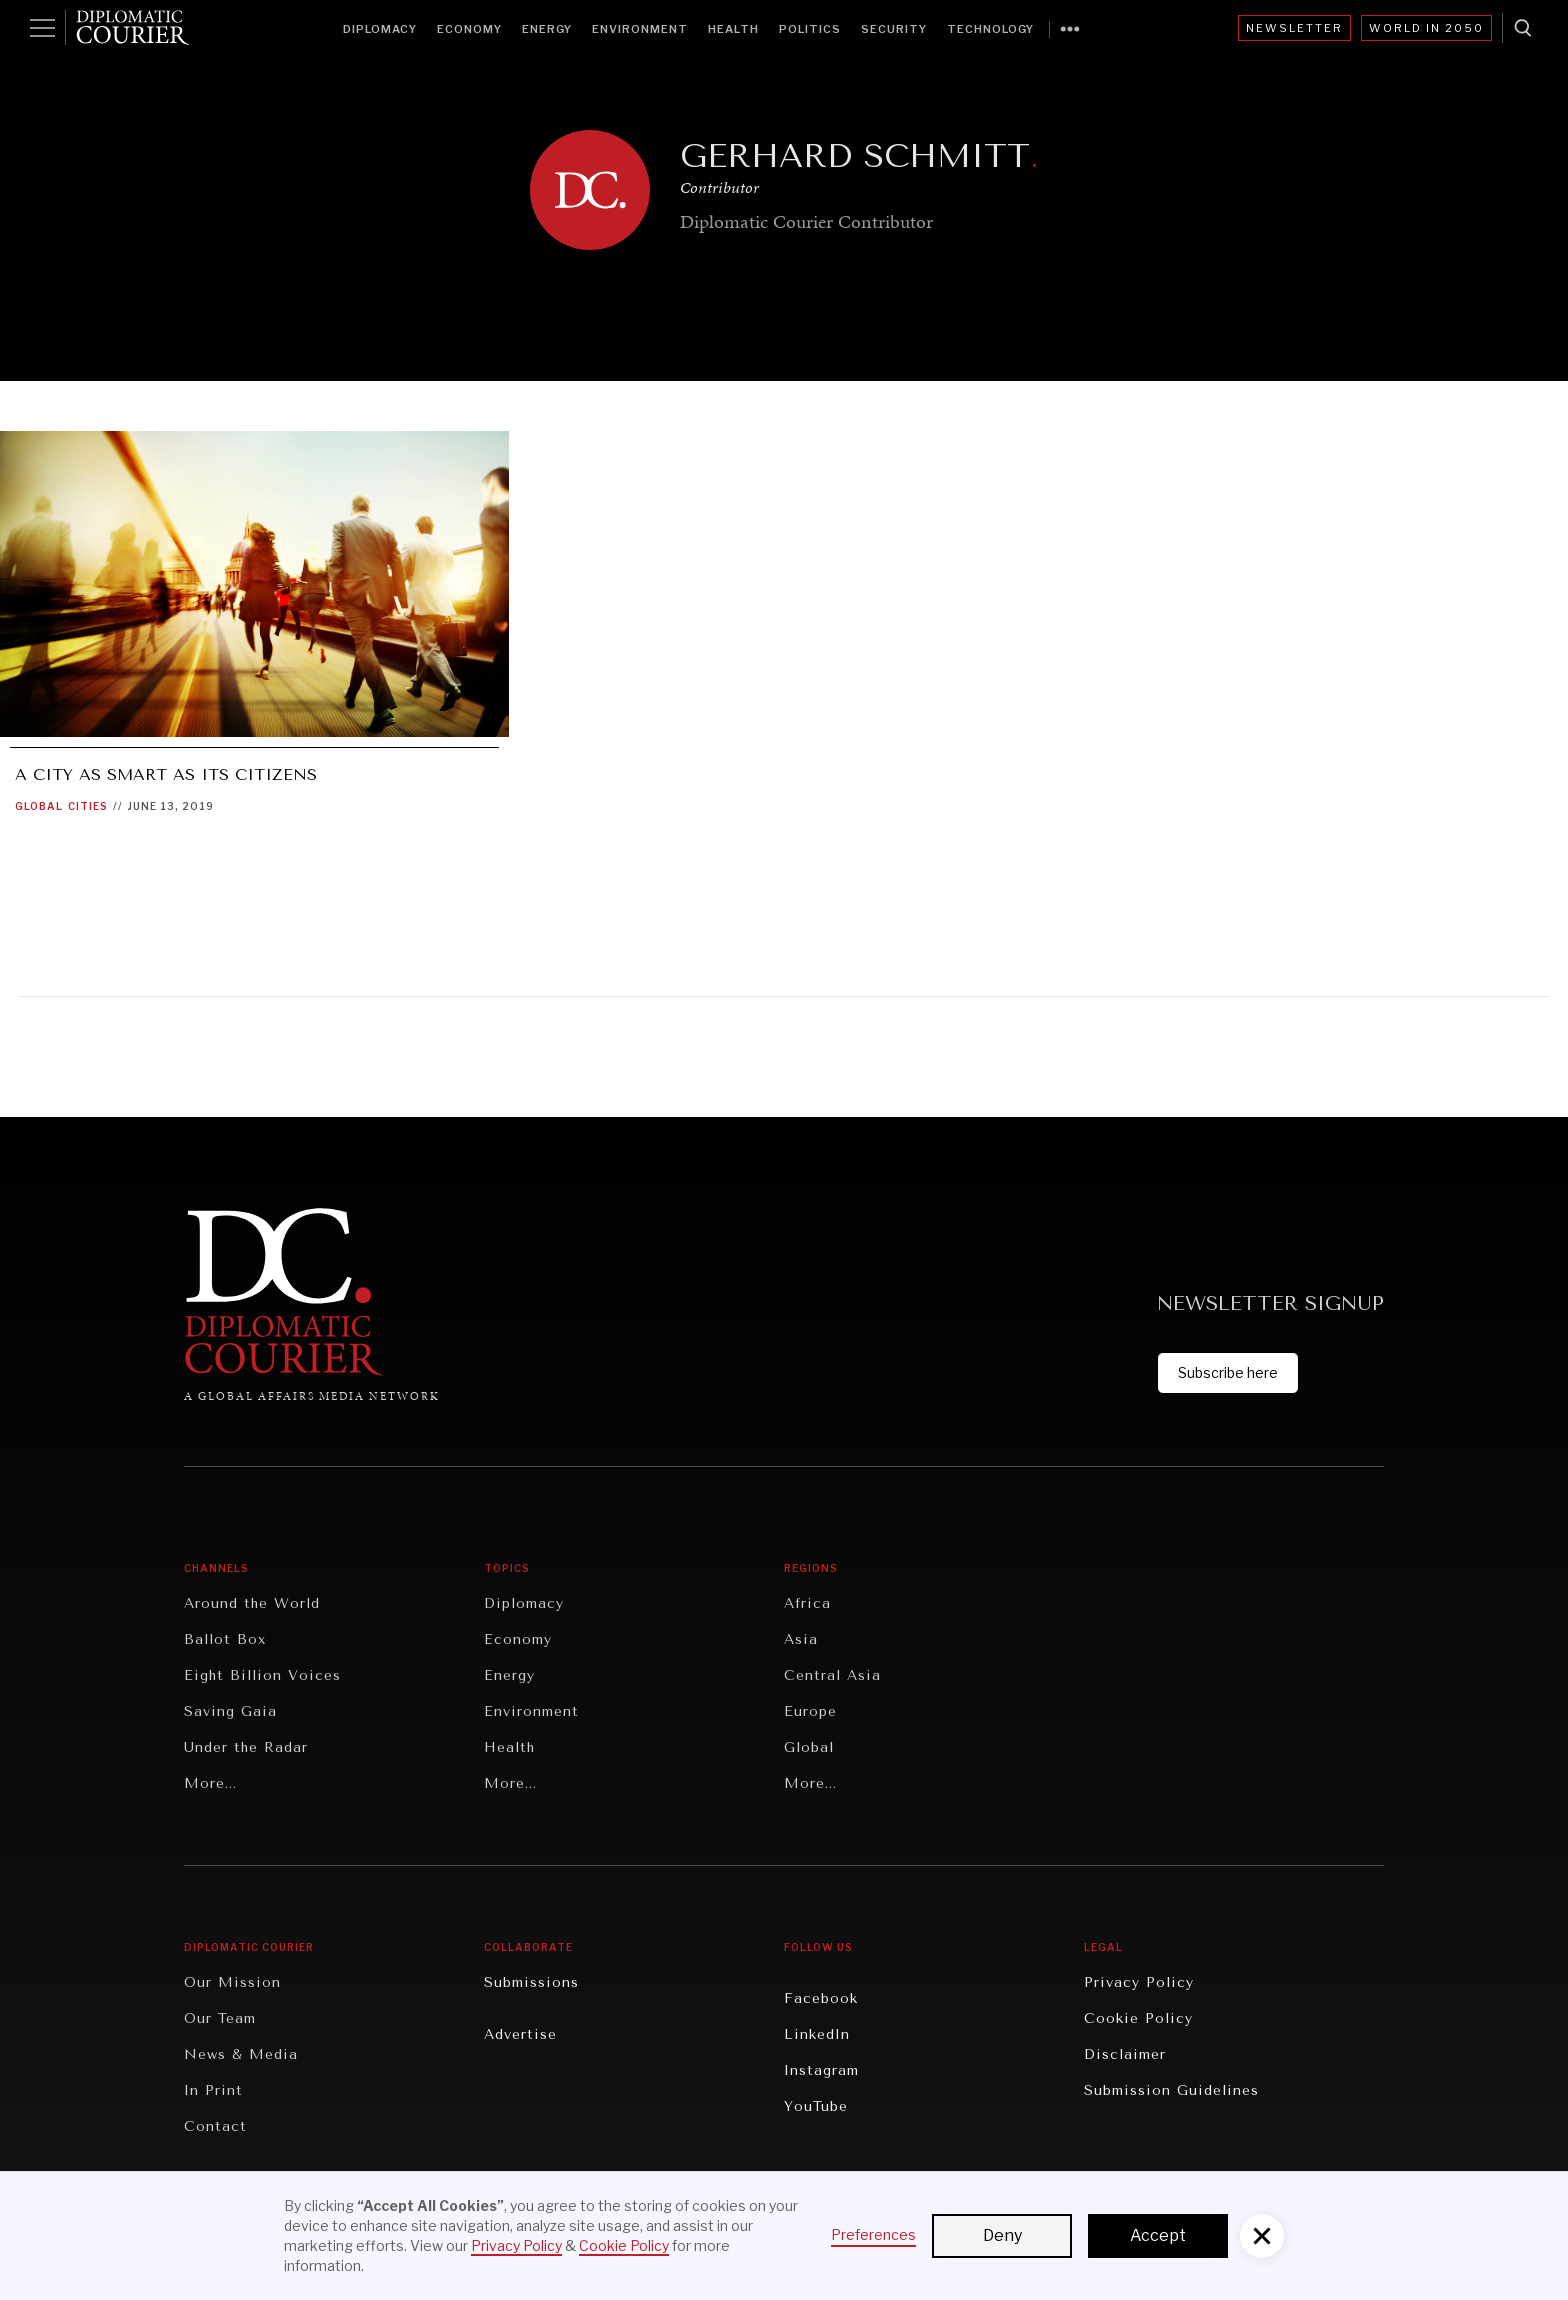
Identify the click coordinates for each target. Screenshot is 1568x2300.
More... (210, 1783)
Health (733, 29)
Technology (990, 29)
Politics (810, 29)
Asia (801, 1639)
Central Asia (832, 1675)
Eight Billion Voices (262, 1675)
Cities (88, 806)
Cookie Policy (1138, 2018)
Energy (547, 29)
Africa (807, 1603)
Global (39, 806)
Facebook (821, 1998)
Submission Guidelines (1171, 2090)
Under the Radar (246, 1747)
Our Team (220, 2018)
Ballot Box (225, 1639)
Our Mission (232, 1982)
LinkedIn (817, 2034)
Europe (810, 1711)
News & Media (241, 2054)
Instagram (821, 2070)
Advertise (520, 2034)
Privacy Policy (1139, 1982)
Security (894, 29)
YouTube (816, 2106)
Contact (215, 2126)
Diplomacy (380, 29)
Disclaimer (1125, 2054)
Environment (640, 29)
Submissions (531, 1982)
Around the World (252, 1603)
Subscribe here (1228, 1372)
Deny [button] (1002, 2235)
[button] (1262, 2236)
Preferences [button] (873, 2234)
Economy (469, 29)
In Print (213, 2090)
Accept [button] (1158, 2235)
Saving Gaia (230, 1711)
